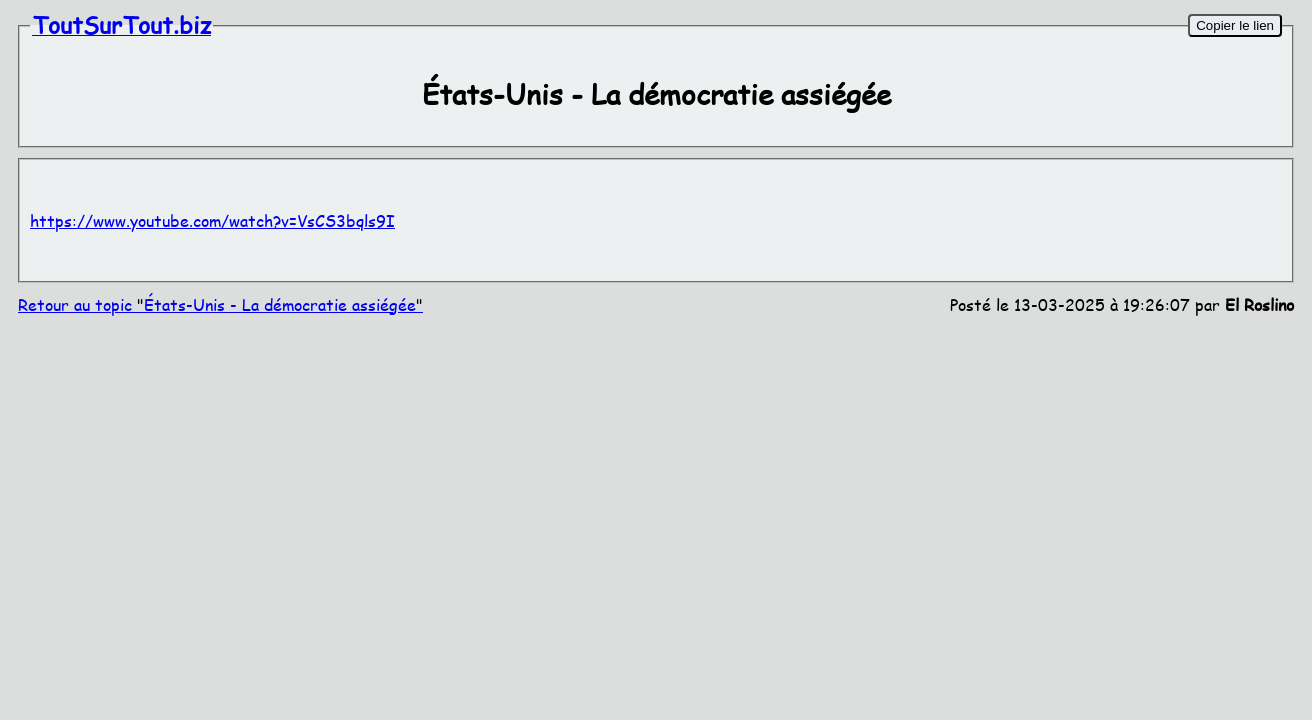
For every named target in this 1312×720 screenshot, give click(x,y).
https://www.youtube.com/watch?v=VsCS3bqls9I (212, 220)
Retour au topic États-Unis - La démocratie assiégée (220, 304)
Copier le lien (1235, 25)
